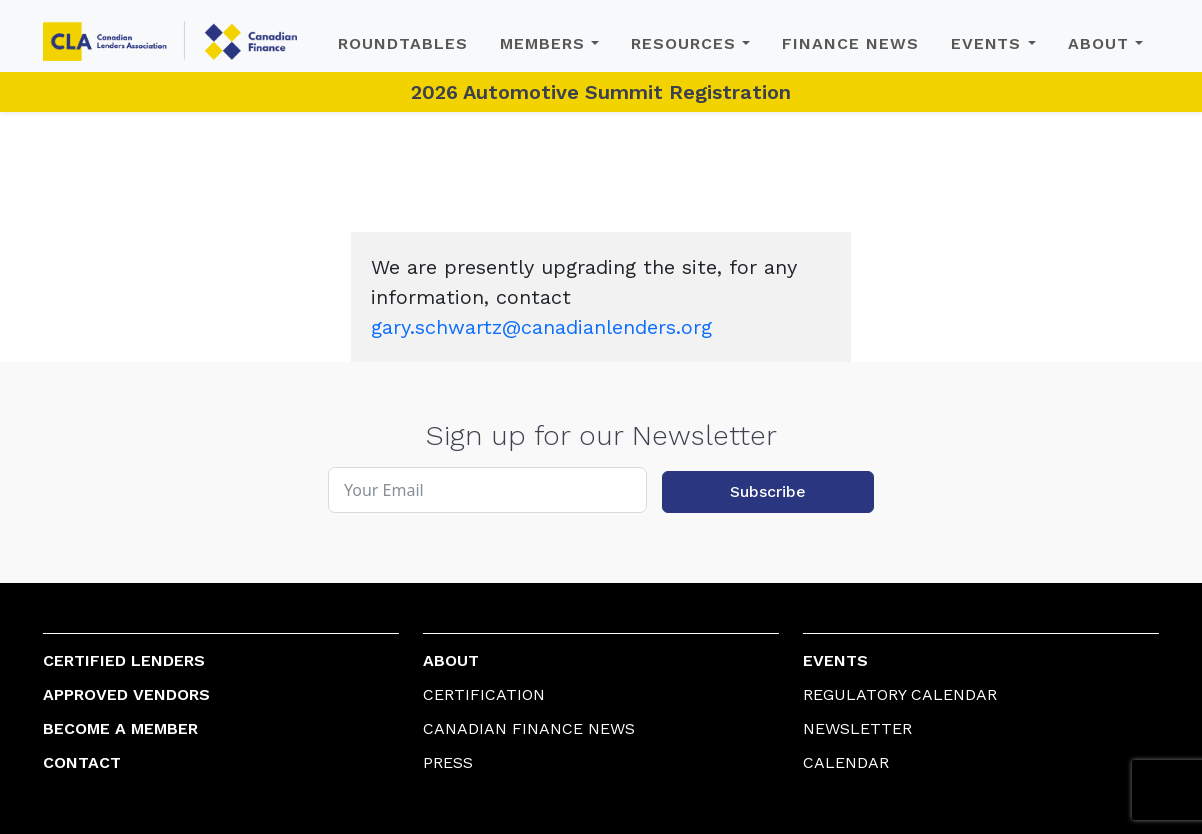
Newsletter (857, 728)
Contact (82, 762)
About (451, 660)
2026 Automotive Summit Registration (601, 92)
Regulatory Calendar (900, 694)
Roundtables (403, 43)
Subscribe (768, 491)
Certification (484, 694)
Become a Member (120, 728)
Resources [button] (683, 43)
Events (835, 660)
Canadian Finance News (529, 728)
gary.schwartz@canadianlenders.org (541, 327)
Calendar (846, 762)
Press (448, 762)
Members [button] (542, 43)
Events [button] (986, 43)
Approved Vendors (126, 694)
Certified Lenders (124, 660)
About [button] (1098, 43)
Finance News (850, 43)
